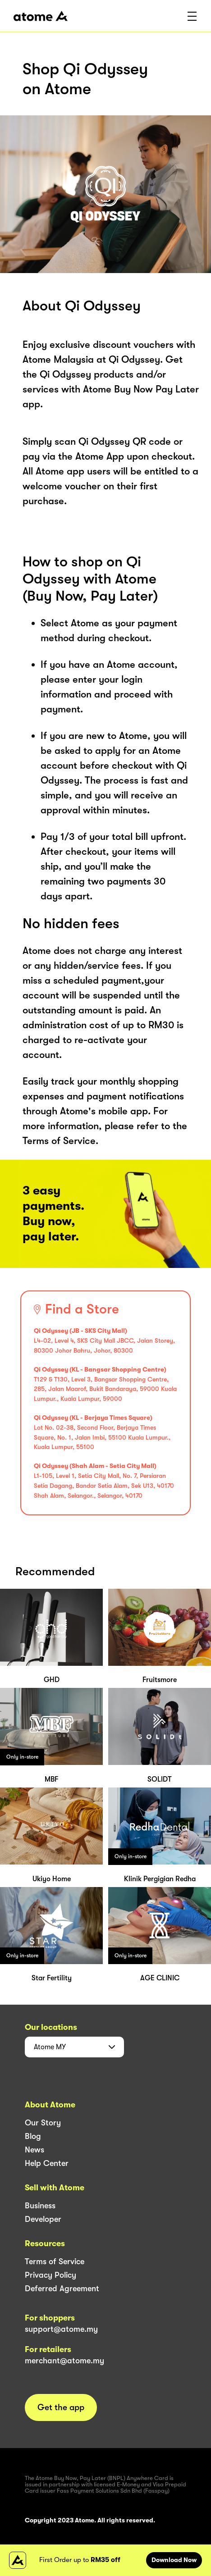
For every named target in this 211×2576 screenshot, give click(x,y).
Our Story (43, 2122)
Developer (43, 2219)
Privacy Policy (50, 2275)
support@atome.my (61, 2329)
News (34, 2149)
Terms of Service (54, 2261)
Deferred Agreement (62, 2288)
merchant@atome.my (64, 2360)
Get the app (60, 2407)
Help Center (47, 2163)
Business (40, 2205)
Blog (33, 2136)
